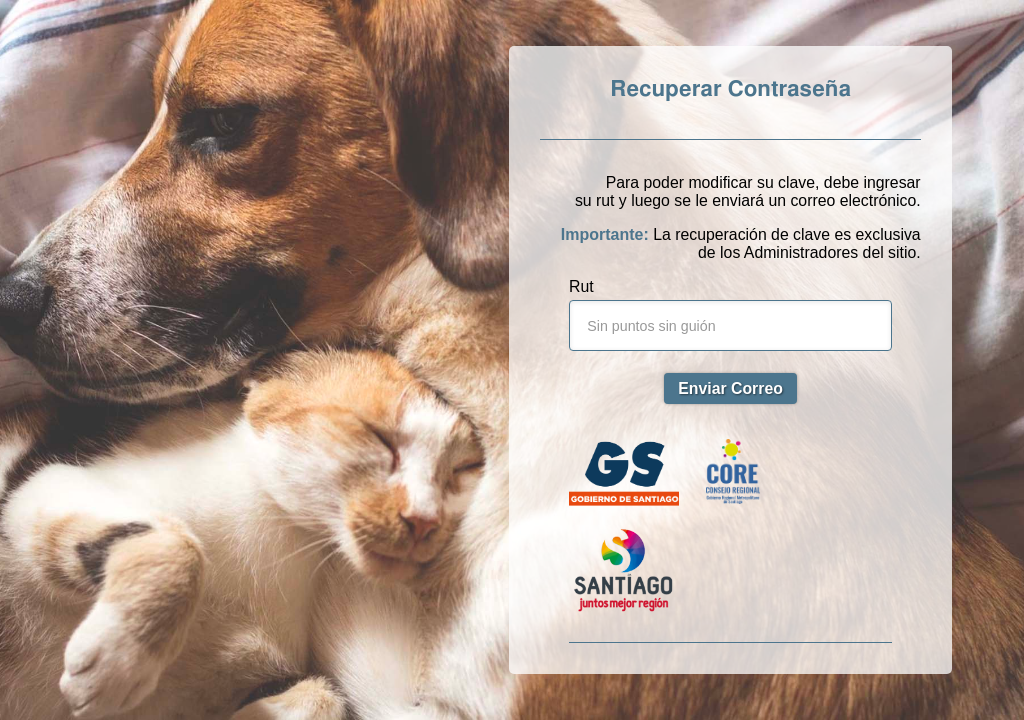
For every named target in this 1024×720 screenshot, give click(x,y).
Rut (581, 286)
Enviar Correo (730, 388)
